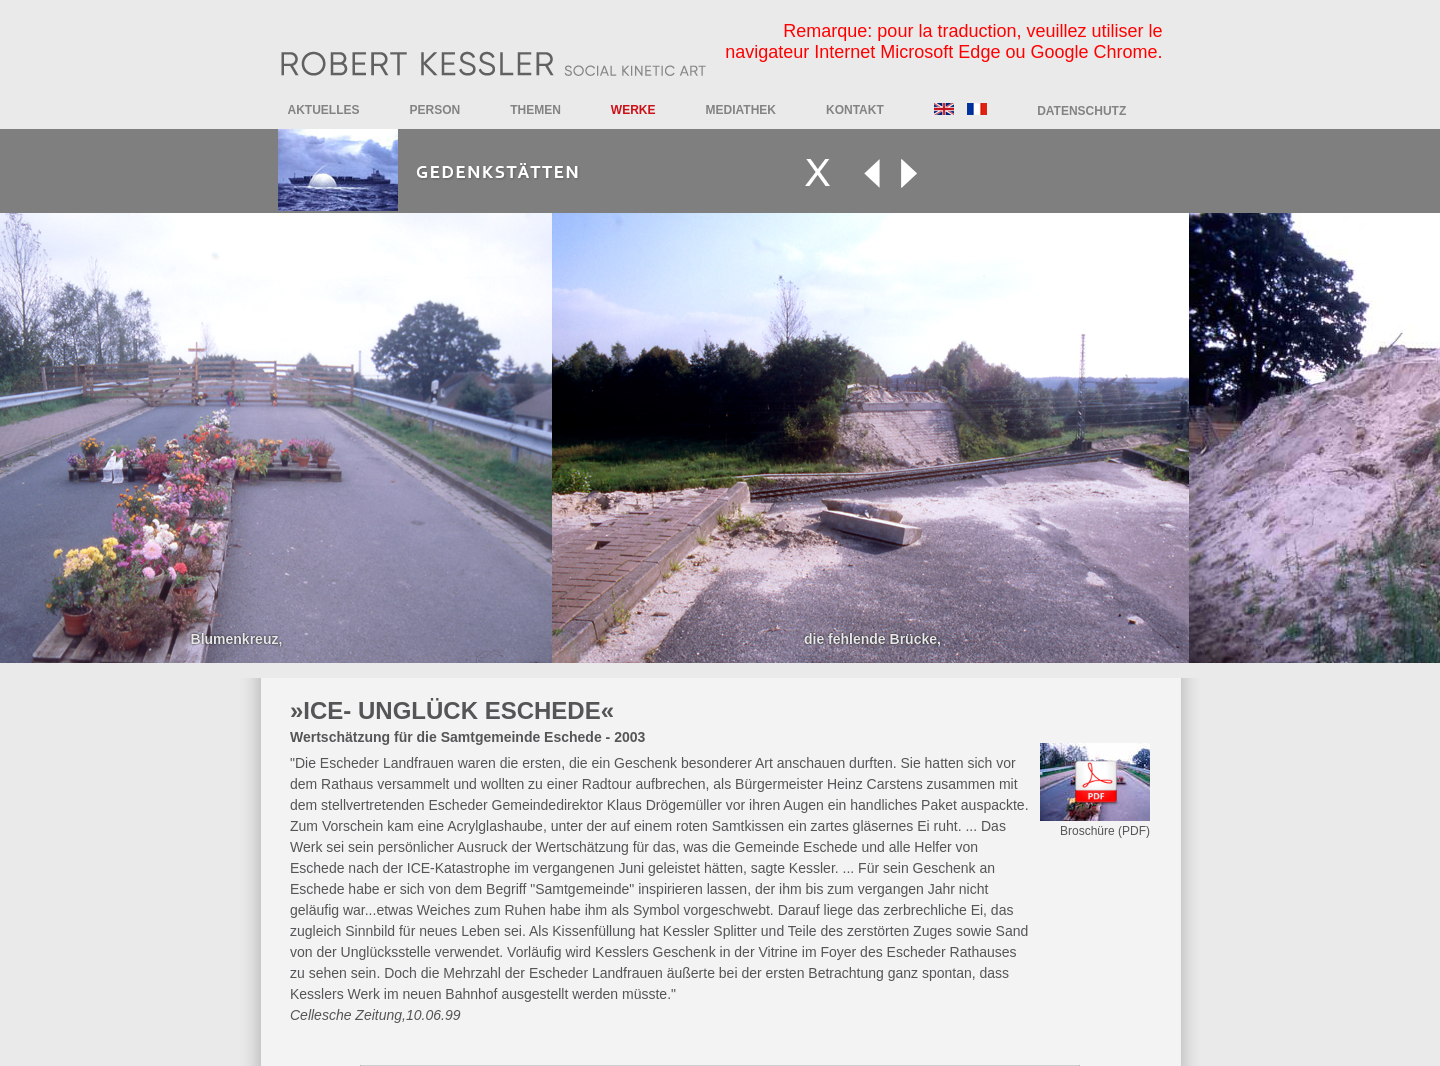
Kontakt (855, 110)
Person (435, 110)
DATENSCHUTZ (1081, 111)
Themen (535, 110)
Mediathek (741, 110)
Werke (633, 110)
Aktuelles (324, 110)
